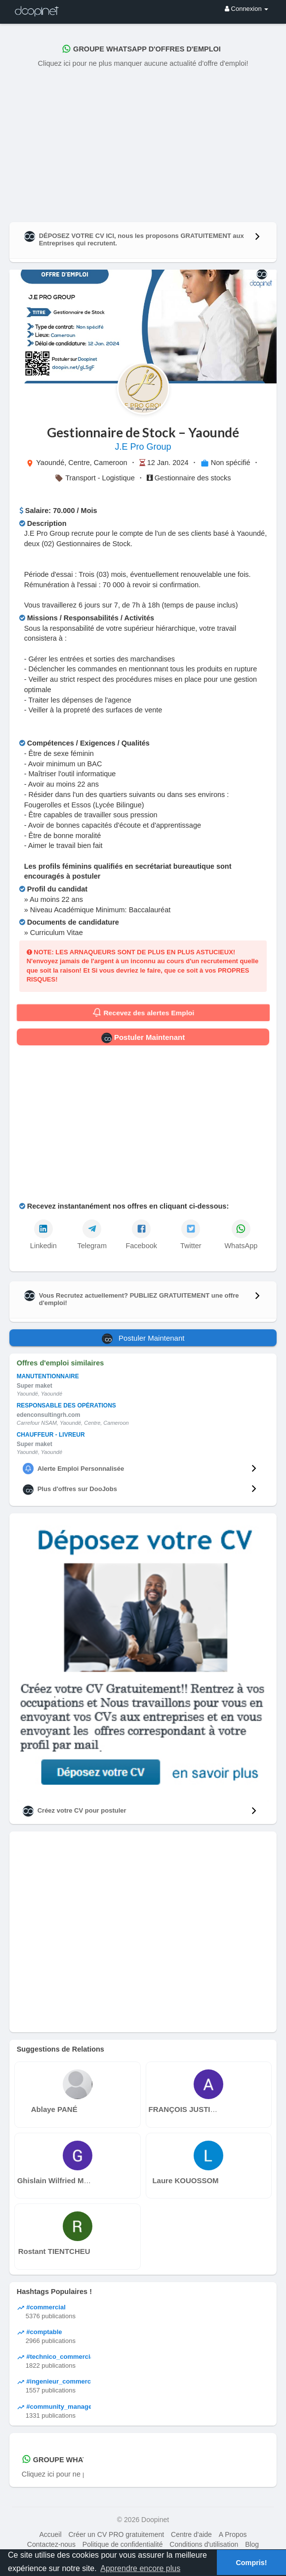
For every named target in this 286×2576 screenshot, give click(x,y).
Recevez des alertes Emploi (143, 1013)
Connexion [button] (246, 8)
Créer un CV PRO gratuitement (116, 2534)
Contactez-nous (51, 2544)
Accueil (50, 2534)
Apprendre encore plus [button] (140, 2568)
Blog (252, 2544)
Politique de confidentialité (122, 2544)
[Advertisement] (143, 143)
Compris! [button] (251, 2563)
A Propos (233, 2534)
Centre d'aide (191, 2534)
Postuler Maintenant (143, 1037)
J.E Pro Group (143, 447)
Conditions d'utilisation (203, 2544)
